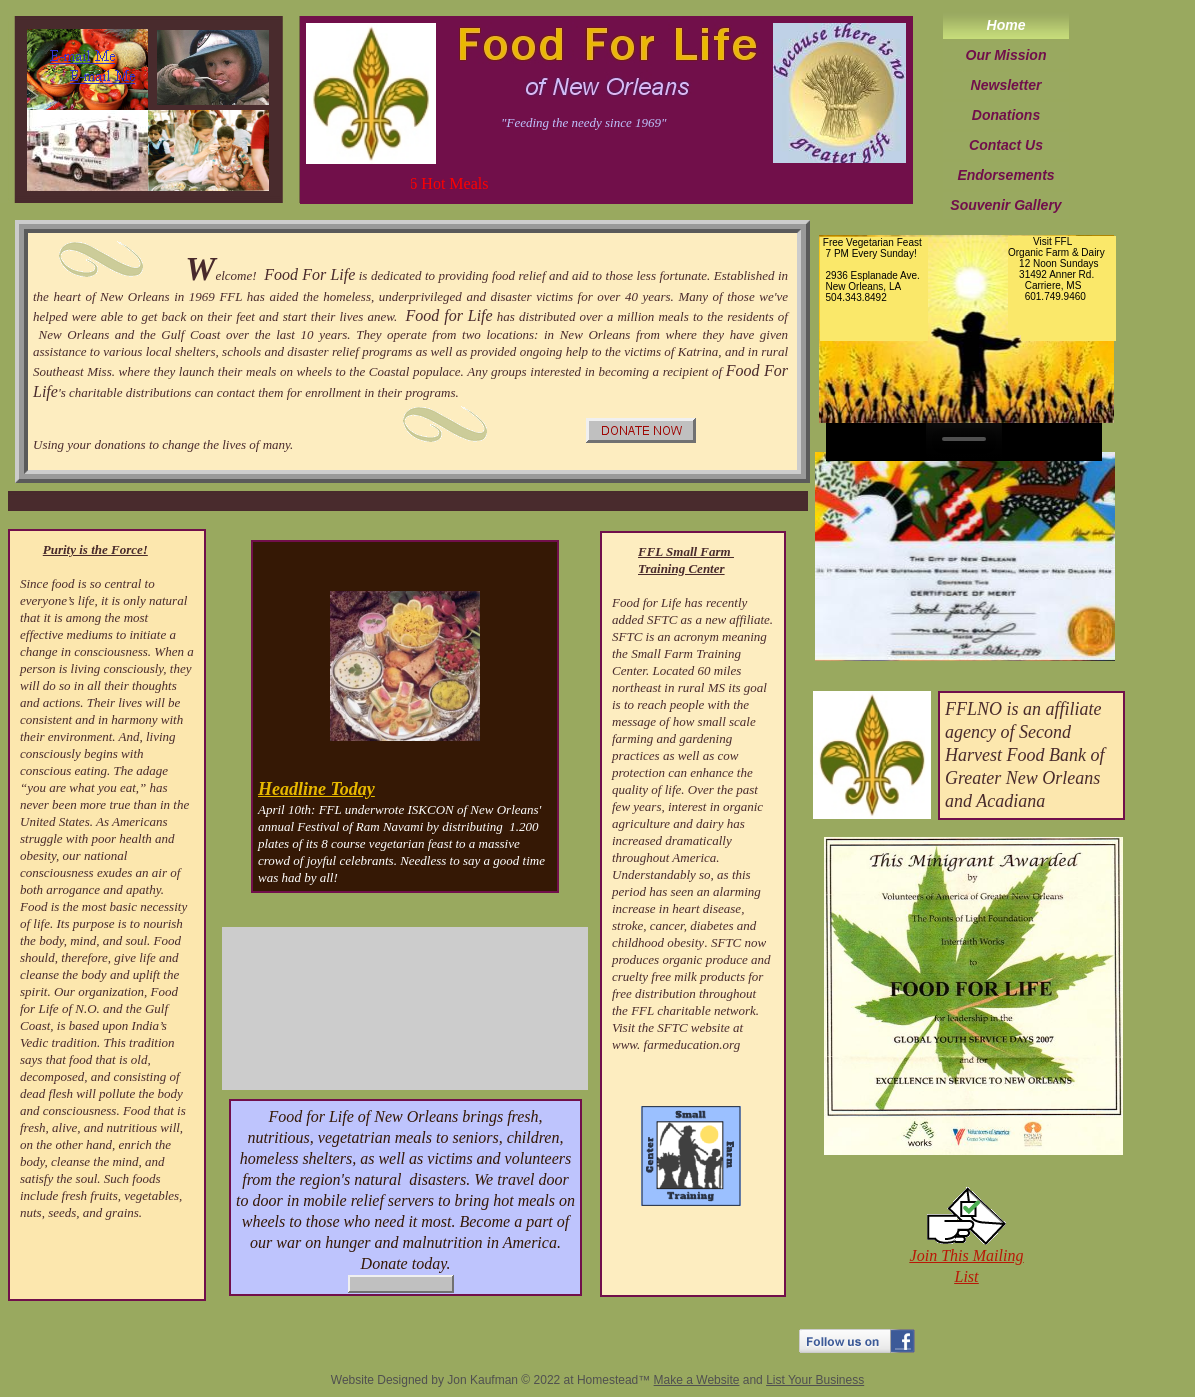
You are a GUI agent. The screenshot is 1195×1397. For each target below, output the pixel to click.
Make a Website (697, 1380)
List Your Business (815, 1380)
